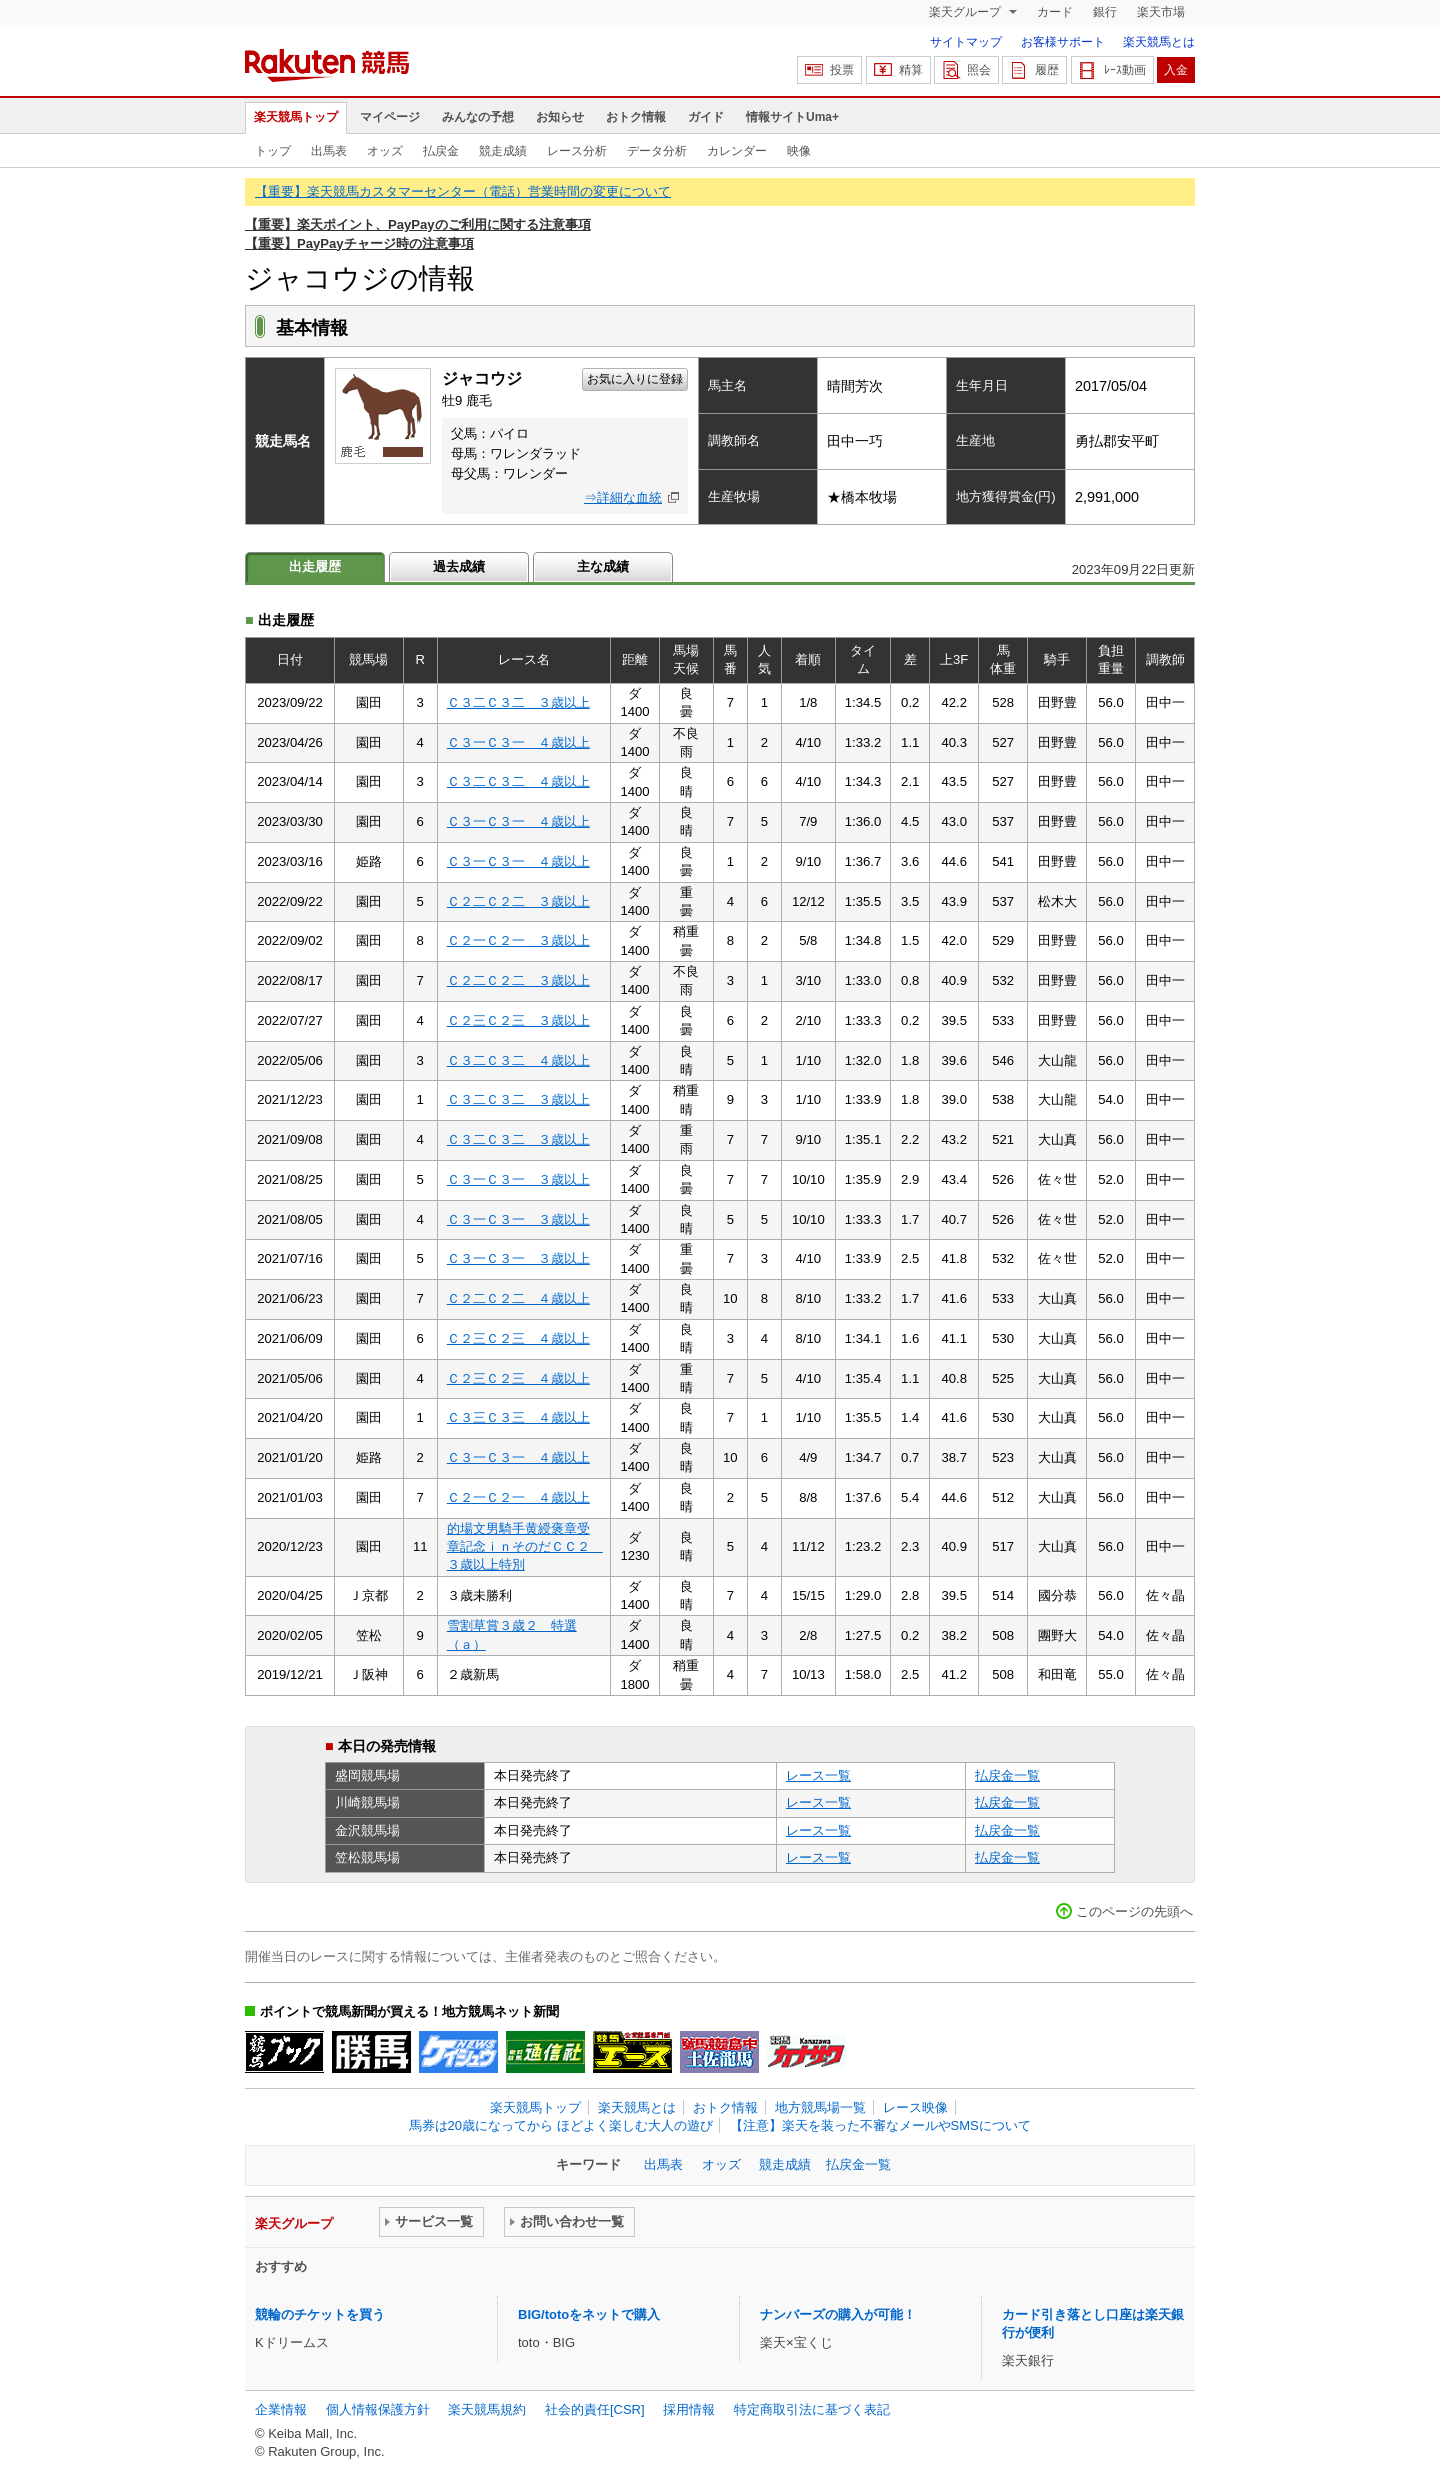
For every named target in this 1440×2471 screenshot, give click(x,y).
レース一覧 (818, 1775)
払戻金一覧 (1007, 1775)
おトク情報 (636, 117)
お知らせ (560, 117)
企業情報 (281, 2409)
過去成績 (459, 566)
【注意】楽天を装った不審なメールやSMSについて (880, 2125)
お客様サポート (1063, 42)
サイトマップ (966, 42)
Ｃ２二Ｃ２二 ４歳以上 (518, 1298)
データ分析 (657, 151)
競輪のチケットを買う (320, 2314)
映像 (799, 151)
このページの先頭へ (1134, 1911)
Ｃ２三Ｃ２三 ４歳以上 (518, 1338)
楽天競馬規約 (487, 2409)
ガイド (706, 117)
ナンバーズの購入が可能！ (838, 2314)
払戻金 (441, 151)
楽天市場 (1161, 12)
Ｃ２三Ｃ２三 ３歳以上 (518, 1020)
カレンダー (737, 151)
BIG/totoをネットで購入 (589, 2314)
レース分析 (577, 151)
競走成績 (503, 151)
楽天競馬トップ (296, 117)
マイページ (390, 117)
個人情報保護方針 (378, 2409)
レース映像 (915, 2107)
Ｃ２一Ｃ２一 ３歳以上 (518, 940)
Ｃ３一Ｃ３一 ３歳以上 (518, 1179)
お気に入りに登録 (635, 379)
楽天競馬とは (1159, 42)
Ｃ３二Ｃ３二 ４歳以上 (518, 781)
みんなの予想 (478, 117)
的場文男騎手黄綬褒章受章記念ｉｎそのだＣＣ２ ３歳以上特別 (525, 1547)
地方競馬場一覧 (820, 2107)
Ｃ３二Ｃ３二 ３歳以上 (518, 702)
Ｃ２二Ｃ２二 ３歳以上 (518, 901)
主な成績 (603, 566)
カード (1055, 12)
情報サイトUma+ (792, 117)
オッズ (385, 151)
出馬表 (329, 151)
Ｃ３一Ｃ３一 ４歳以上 (518, 742)
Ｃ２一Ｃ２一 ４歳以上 (518, 1497)
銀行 (1105, 12)
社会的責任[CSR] (595, 2409)
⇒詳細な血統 (623, 497)
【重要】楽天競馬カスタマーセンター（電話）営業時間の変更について (463, 191)
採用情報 (689, 2409)
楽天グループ (966, 12)
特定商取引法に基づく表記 (812, 2409)
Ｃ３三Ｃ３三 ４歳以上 (518, 1417)
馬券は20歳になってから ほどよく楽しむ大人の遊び (561, 2125)
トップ (273, 151)
